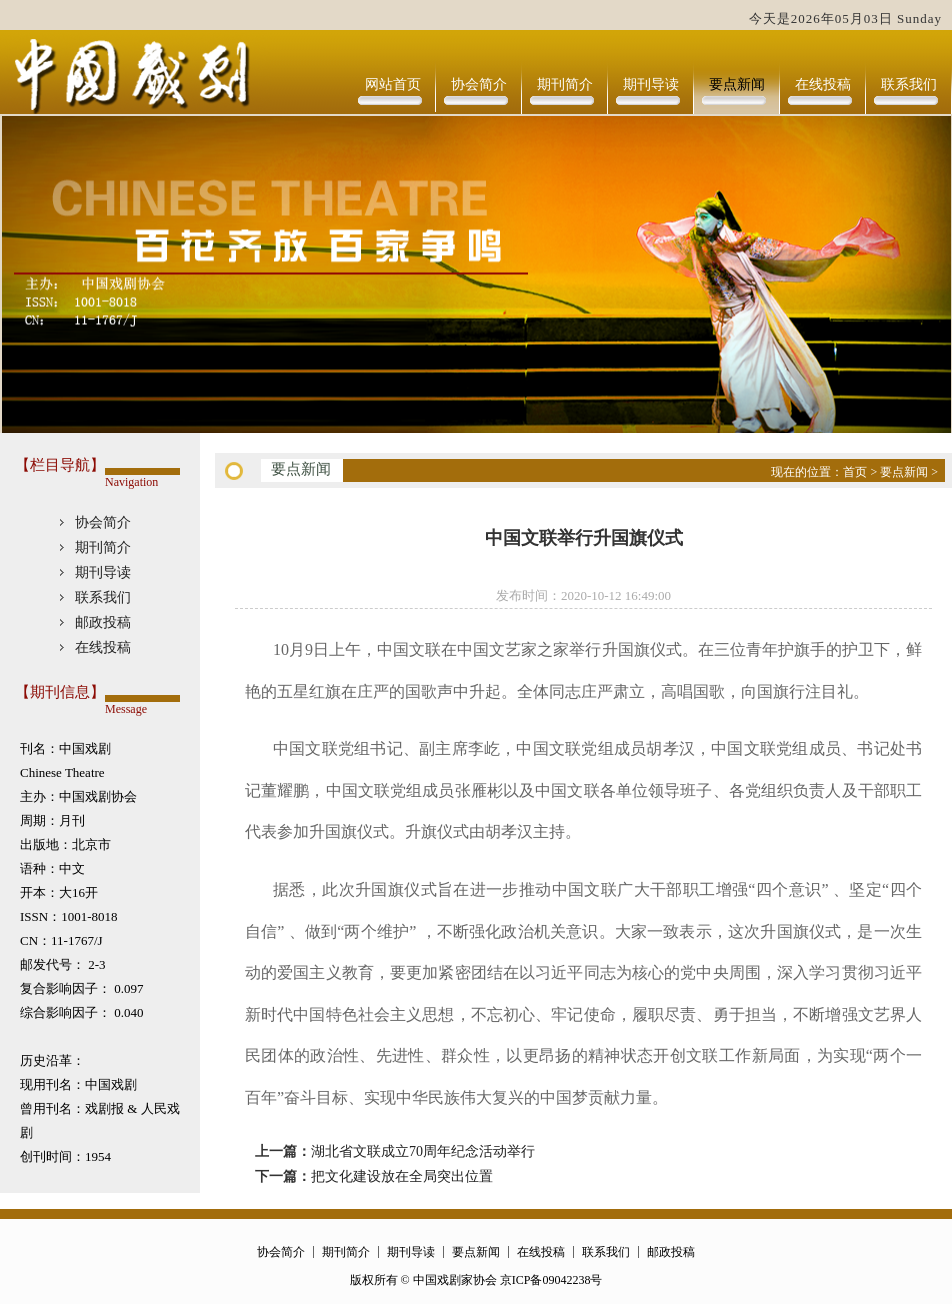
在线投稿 (823, 84)
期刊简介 (565, 84)
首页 (855, 472)
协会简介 (479, 84)
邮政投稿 (103, 622)
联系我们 (909, 84)
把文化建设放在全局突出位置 (402, 1176)
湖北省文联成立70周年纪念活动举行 (423, 1151)
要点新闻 (737, 84)
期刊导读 (651, 84)
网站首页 (393, 84)
